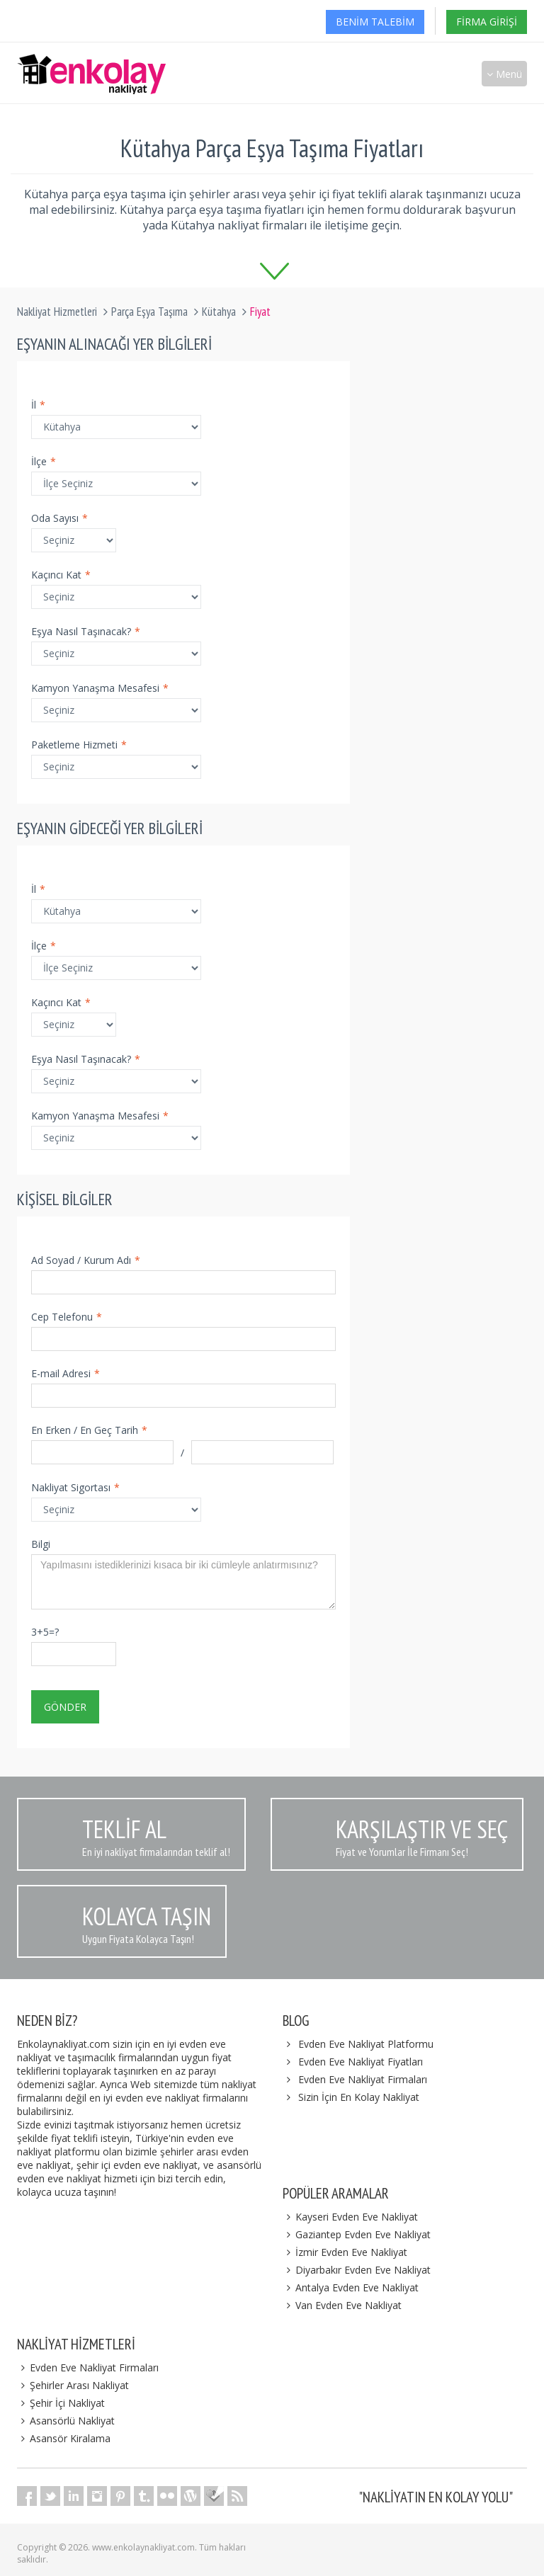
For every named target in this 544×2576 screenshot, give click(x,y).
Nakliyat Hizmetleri (57, 311)
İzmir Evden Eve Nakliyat (345, 2252)
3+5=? (45, 1632)
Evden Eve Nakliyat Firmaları (362, 2079)
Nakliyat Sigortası (75, 1487)
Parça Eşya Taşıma (149, 311)
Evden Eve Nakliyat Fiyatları (360, 2061)
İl (38, 404)
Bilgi (40, 1544)
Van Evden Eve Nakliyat (342, 2305)
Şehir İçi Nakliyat (61, 2403)
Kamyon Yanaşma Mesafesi (100, 688)
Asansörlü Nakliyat (66, 2420)
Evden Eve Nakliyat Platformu (366, 2044)
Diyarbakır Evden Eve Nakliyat (357, 2269)
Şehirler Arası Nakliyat (73, 2385)
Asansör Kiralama (63, 2438)
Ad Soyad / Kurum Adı (85, 1260)
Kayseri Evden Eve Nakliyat (350, 2216)
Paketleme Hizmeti (79, 744)
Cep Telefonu (66, 1316)
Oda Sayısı (59, 518)
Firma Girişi (486, 21)
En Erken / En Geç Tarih (89, 1430)
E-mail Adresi (65, 1373)
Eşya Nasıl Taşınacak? (85, 631)
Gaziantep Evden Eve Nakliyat (357, 2234)
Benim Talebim (375, 21)
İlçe (43, 461)
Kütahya (219, 311)
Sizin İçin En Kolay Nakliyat (358, 2097)
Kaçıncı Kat (61, 574)
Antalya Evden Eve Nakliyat (351, 2287)
